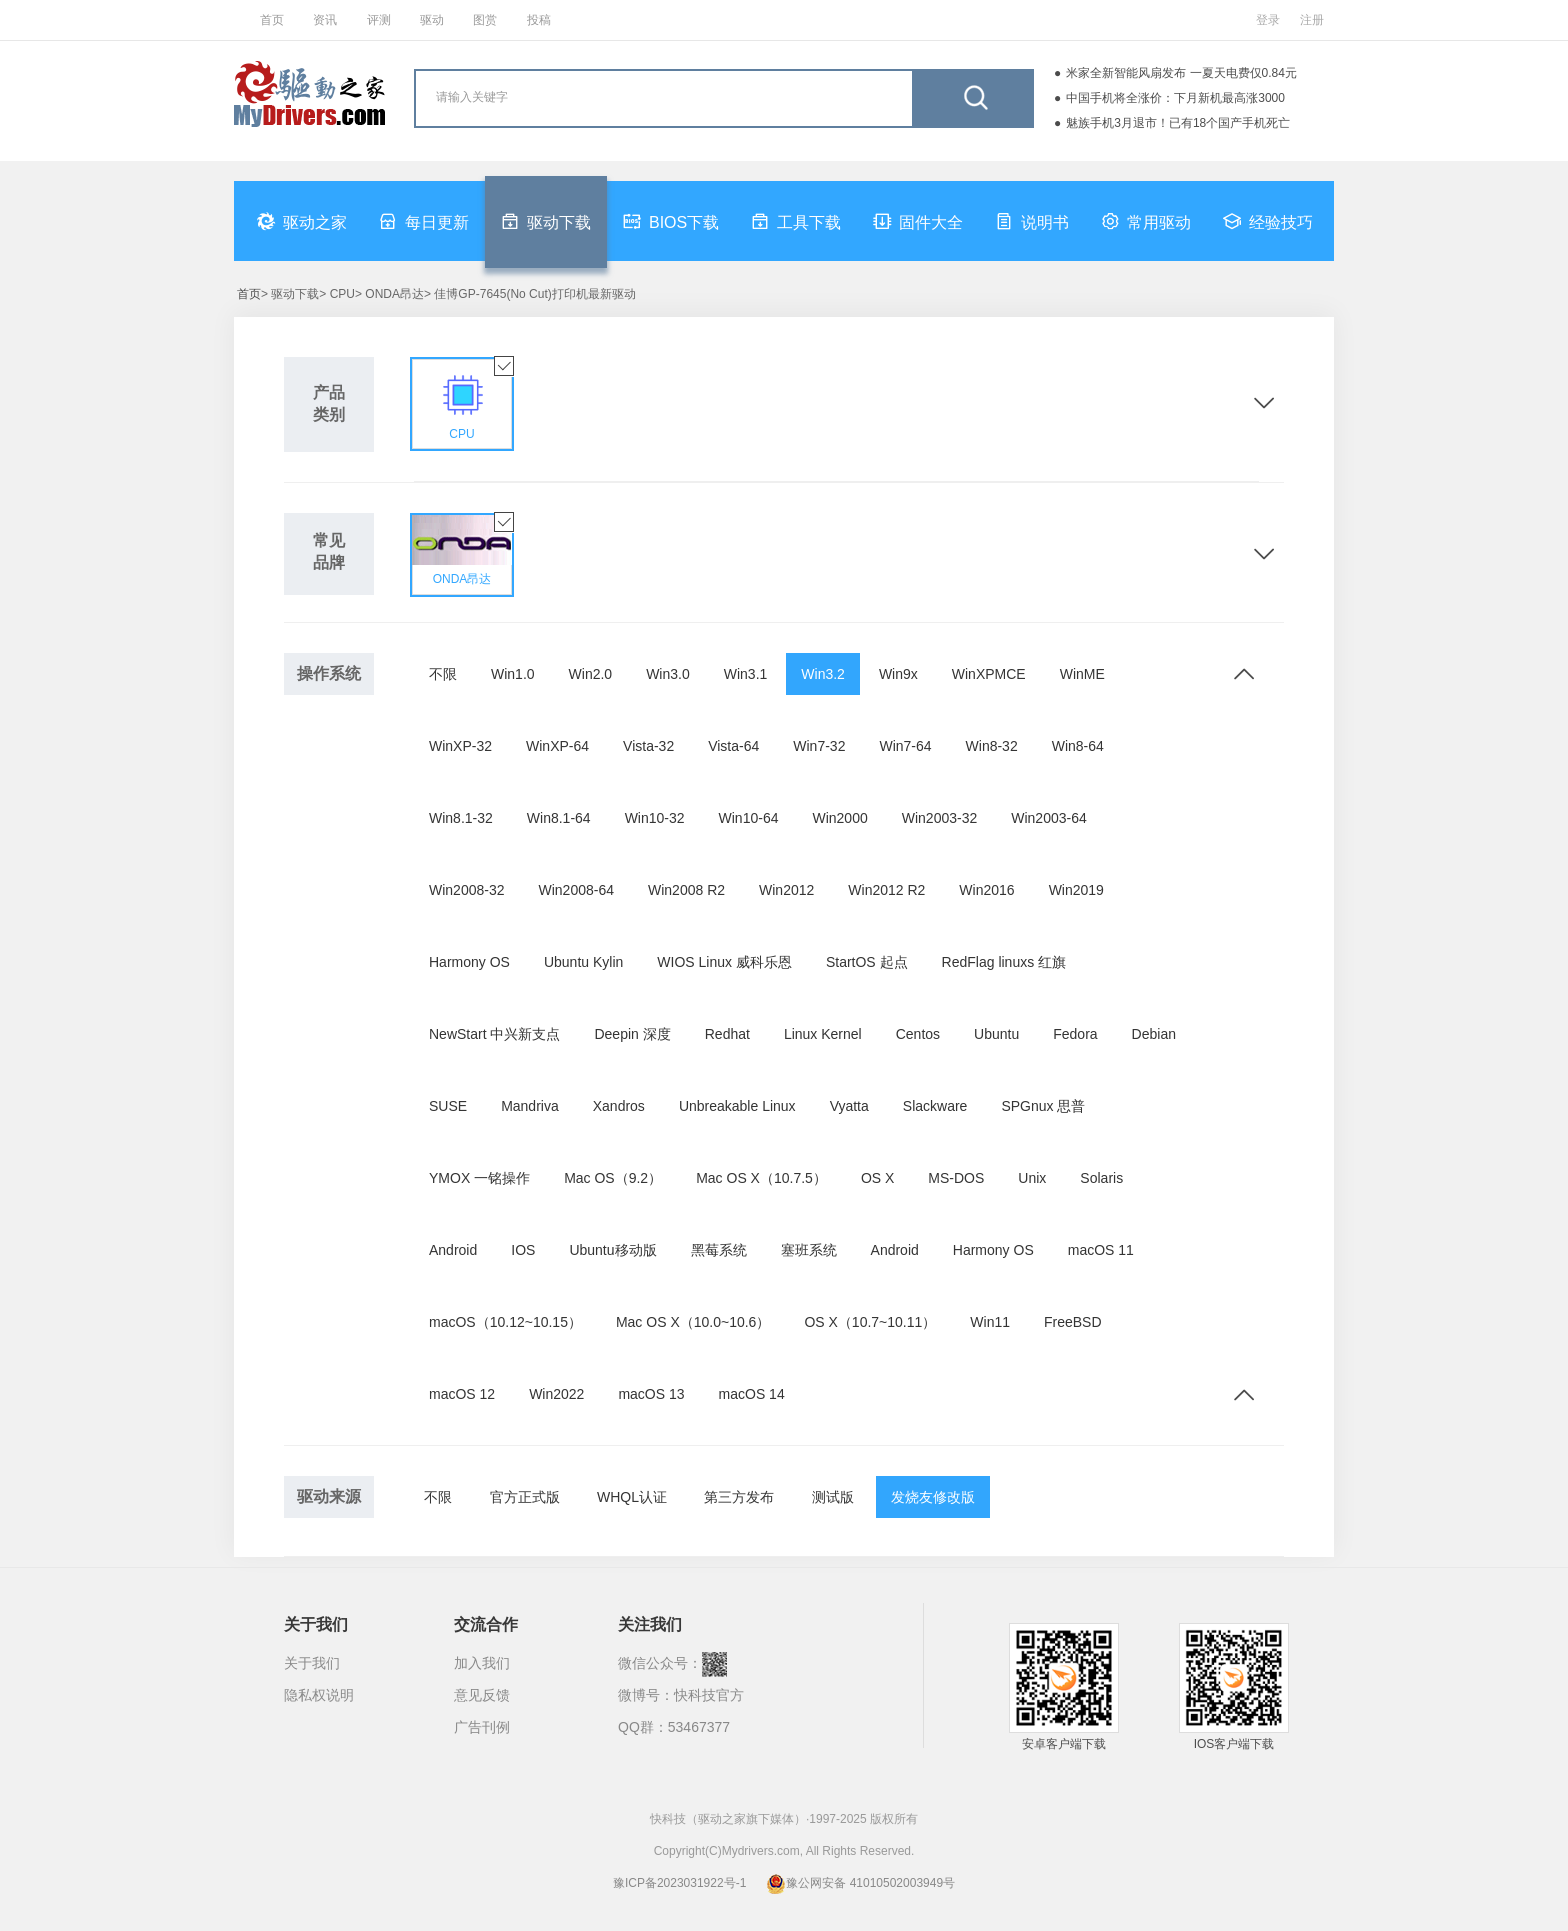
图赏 (485, 20)
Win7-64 (905, 746)
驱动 (432, 20)
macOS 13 (651, 1394)
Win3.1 (746, 674)
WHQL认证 (632, 1497)
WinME (1082, 674)
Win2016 (986, 890)
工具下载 (796, 221)
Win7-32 (819, 746)
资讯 (325, 20)
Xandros (619, 1106)
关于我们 (312, 1663)
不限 (443, 674)
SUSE (448, 1106)
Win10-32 (655, 818)
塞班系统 (809, 1250)
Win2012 (786, 890)
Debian (1154, 1034)
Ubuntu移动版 (612, 1250)
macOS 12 (462, 1394)
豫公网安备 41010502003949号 (860, 1883)
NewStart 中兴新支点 (494, 1034)
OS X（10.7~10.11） (870, 1322)
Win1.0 (513, 674)
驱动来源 (329, 1496)
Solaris (1101, 1178)
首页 (272, 20)
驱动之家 (302, 221)
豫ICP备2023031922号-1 (679, 1883)
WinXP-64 (557, 746)
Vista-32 (648, 746)
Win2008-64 (577, 890)
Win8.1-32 (461, 818)
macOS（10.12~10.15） (505, 1322)
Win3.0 (668, 674)
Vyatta (849, 1106)
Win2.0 (591, 674)
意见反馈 (482, 1695)
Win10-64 (749, 818)
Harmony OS (469, 962)
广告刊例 (482, 1727)
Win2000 (839, 818)
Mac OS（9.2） (613, 1178)
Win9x (898, 674)
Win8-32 (992, 746)
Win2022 (556, 1394)
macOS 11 (1101, 1250)
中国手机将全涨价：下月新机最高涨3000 (1175, 98)
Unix (1032, 1178)
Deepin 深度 (632, 1034)
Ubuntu (996, 1034)
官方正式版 (525, 1497)
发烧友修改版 (933, 1497)
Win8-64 (1078, 746)
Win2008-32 (467, 890)
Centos (918, 1034)
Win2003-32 (940, 818)
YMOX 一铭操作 (479, 1178)
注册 (1312, 20)
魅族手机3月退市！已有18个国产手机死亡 (1178, 123)
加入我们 (482, 1663)
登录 (1268, 20)
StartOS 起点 (867, 962)
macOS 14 (752, 1394)
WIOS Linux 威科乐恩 (724, 962)
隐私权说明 (319, 1695)
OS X (877, 1178)
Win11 (990, 1322)
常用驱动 (1146, 221)
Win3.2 (823, 674)
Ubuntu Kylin (583, 962)
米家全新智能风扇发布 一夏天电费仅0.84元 (1181, 73)
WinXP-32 (460, 746)
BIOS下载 (671, 221)
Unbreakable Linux (737, 1106)
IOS (523, 1250)
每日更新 (424, 221)
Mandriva (530, 1106)
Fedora (1075, 1034)
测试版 (833, 1497)
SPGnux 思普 (1043, 1106)
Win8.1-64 (559, 818)
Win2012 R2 (886, 890)
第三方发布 (739, 1497)
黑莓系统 (719, 1250)
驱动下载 (546, 221)
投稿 (539, 20)
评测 (379, 20)
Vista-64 (733, 746)
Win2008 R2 (686, 890)
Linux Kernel (823, 1034)
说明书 (1032, 221)
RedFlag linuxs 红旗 (1004, 962)
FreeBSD (1073, 1322)
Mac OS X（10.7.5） (761, 1178)
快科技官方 (709, 1695)
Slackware (935, 1106)
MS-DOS (956, 1178)
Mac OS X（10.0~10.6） (693, 1322)
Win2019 (1076, 890)
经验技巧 (1268, 221)
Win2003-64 (1049, 818)
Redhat (727, 1034)
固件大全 (918, 221)
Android (453, 1250)
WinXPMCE (989, 674)
